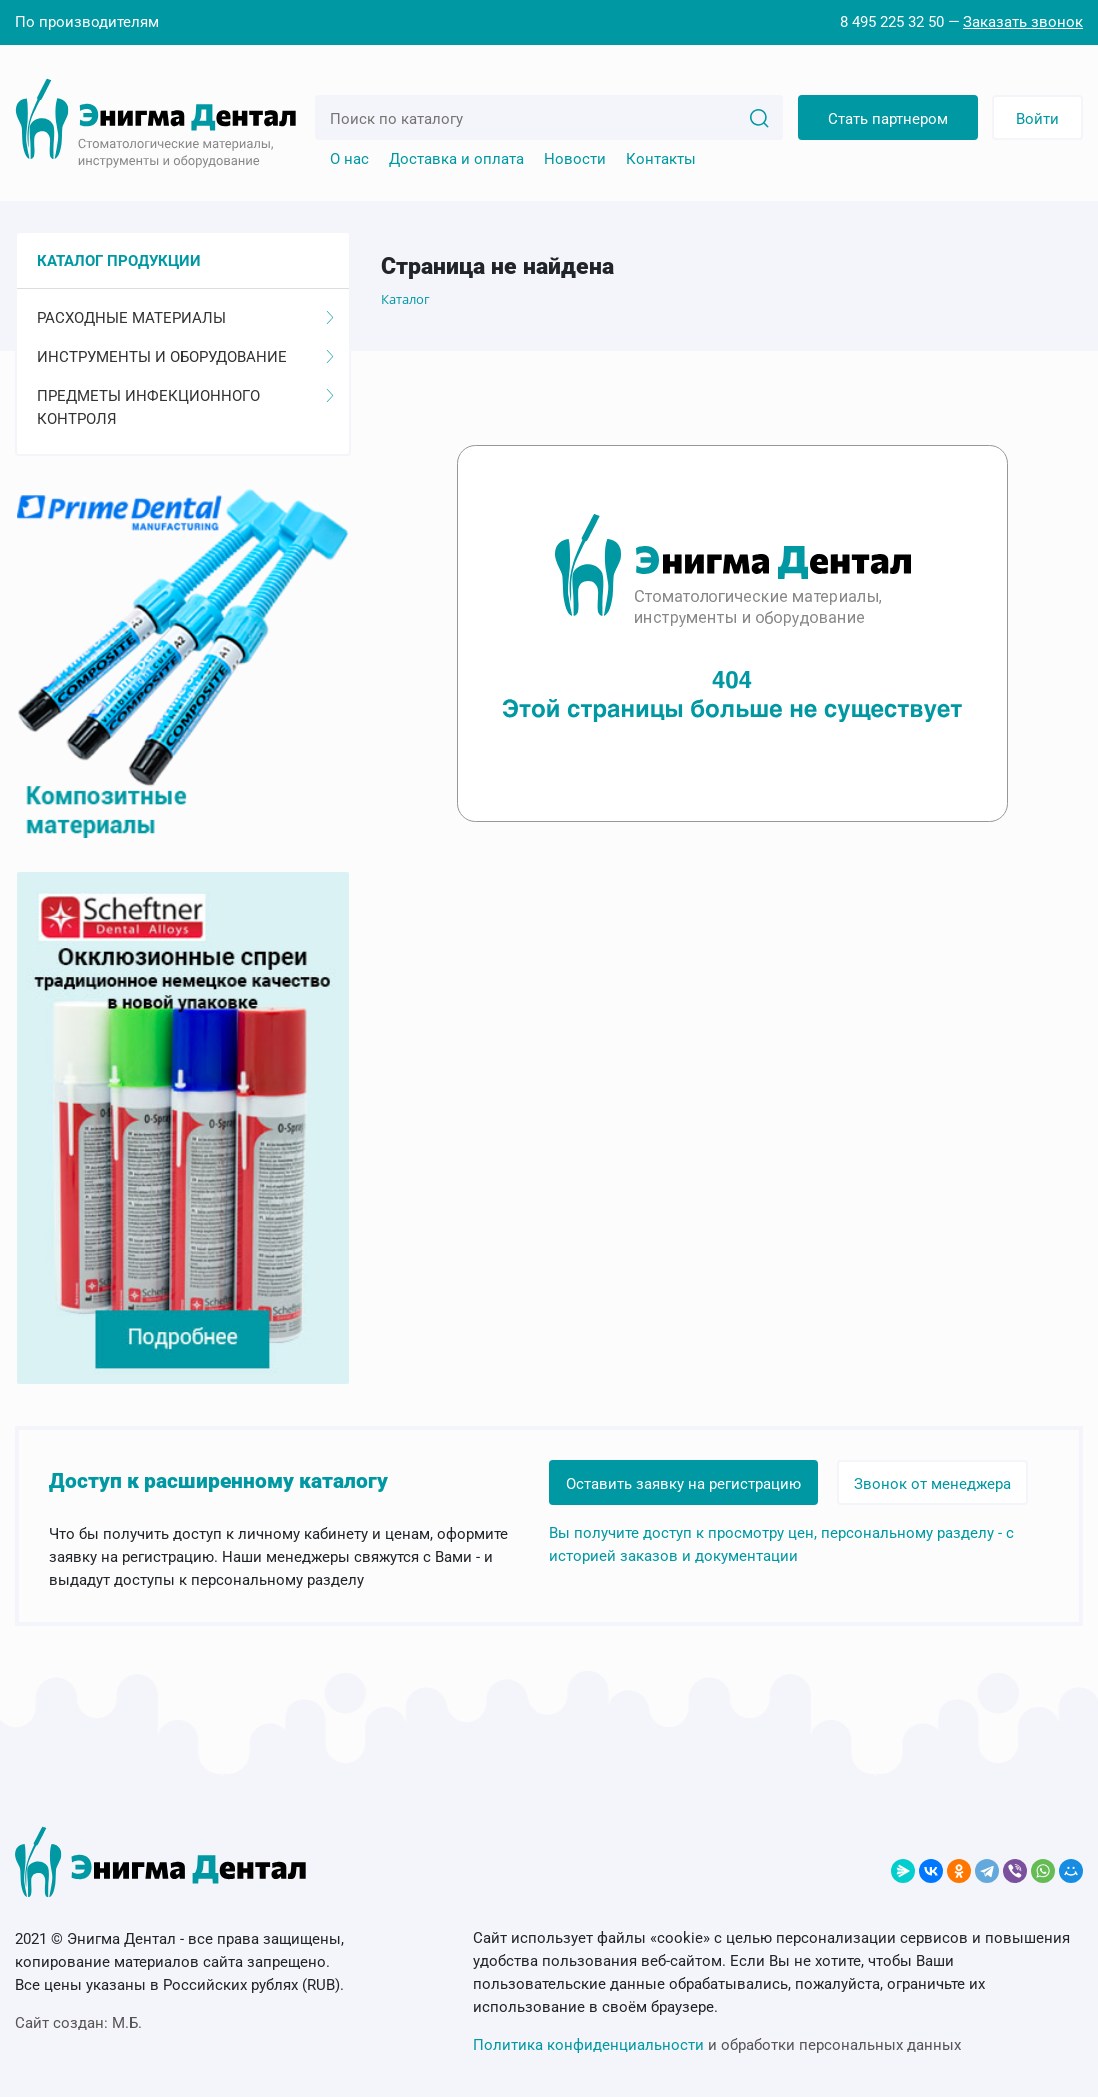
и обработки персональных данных (717, 2045)
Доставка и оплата (456, 159)
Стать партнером (888, 119)
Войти (1037, 119)
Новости (575, 159)
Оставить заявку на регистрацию (683, 1484)
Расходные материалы (185, 318)
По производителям (87, 22)
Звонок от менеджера (932, 1484)
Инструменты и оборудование (185, 357)
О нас (349, 159)
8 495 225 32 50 (892, 22)
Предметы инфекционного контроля (185, 407)
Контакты (661, 159)
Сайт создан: (78, 2023)
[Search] (759, 117)
